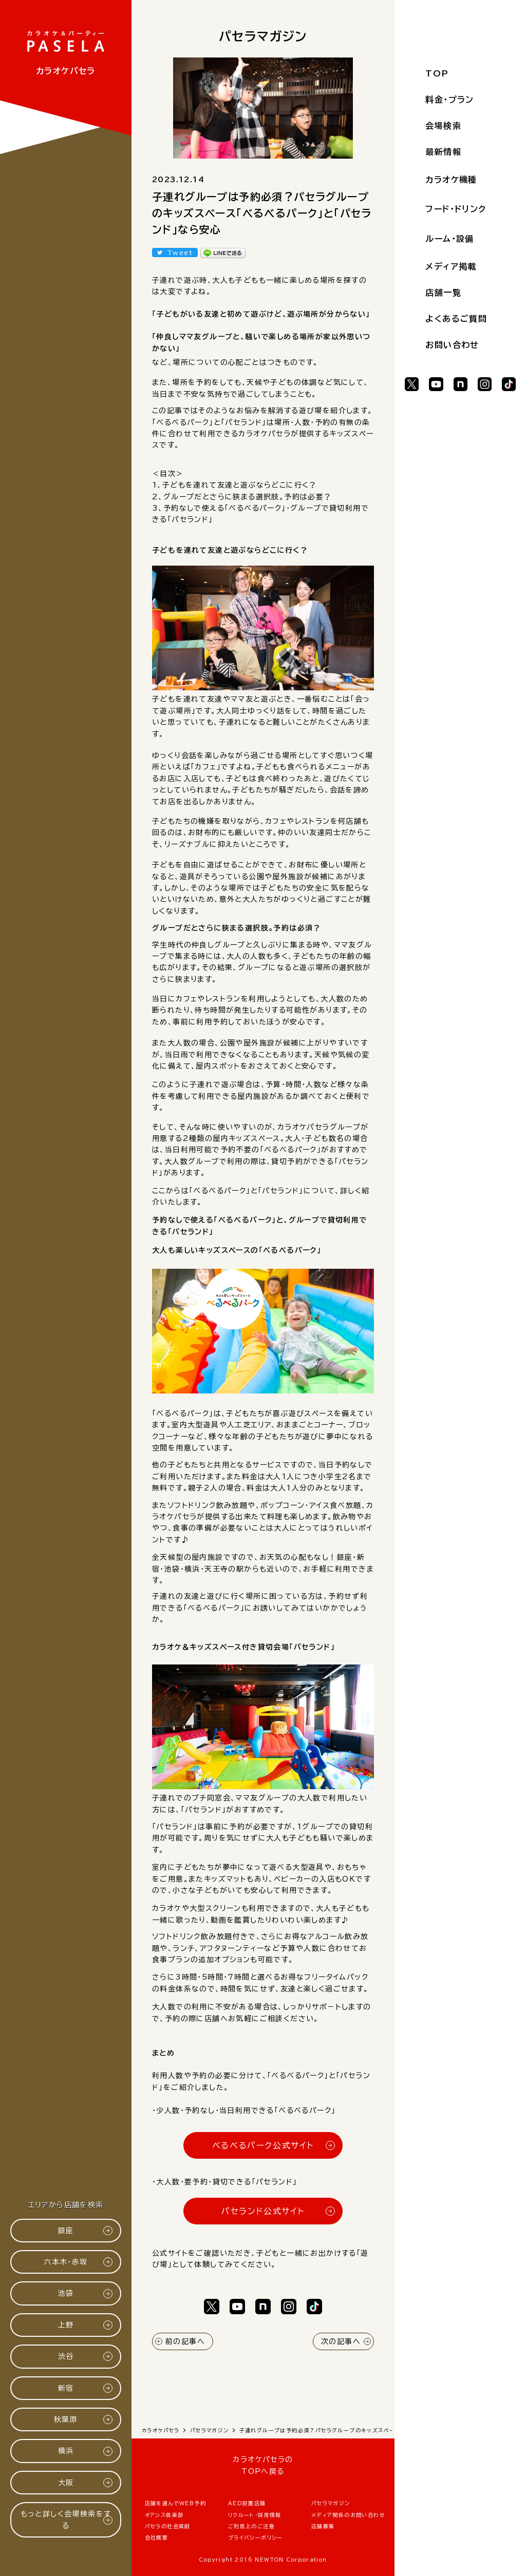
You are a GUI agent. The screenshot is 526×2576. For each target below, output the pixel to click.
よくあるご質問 (456, 319)
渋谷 (66, 2356)
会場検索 (443, 126)
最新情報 (443, 152)
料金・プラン (449, 99)
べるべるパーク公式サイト (263, 2145)
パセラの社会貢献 (168, 2526)
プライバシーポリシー (255, 2537)
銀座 (66, 2230)
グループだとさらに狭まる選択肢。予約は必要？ (247, 496)
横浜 (66, 2450)
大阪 (66, 2482)
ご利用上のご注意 (251, 2526)
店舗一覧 (443, 292)
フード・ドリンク (455, 209)
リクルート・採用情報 (254, 2514)
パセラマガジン (330, 2503)
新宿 (66, 2388)
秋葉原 (66, 2419)
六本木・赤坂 (65, 2261)
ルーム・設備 (449, 239)
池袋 (66, 2293)
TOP (436, 73)
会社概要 (156, 2537)
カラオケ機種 (451, 180)
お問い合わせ (452, 345)
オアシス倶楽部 (164, 2514)
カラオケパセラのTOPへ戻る (263, 2465)
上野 (66, 2325)
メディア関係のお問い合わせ (348, 2514)
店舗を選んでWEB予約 (175, 2503)
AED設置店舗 (247, 2503)
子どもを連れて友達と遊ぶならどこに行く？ (239, 485)
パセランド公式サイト (263, 2211)
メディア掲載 (450, 266)
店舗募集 (323, 2526)
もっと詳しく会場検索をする (66, 2519)
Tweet (180, 252)
